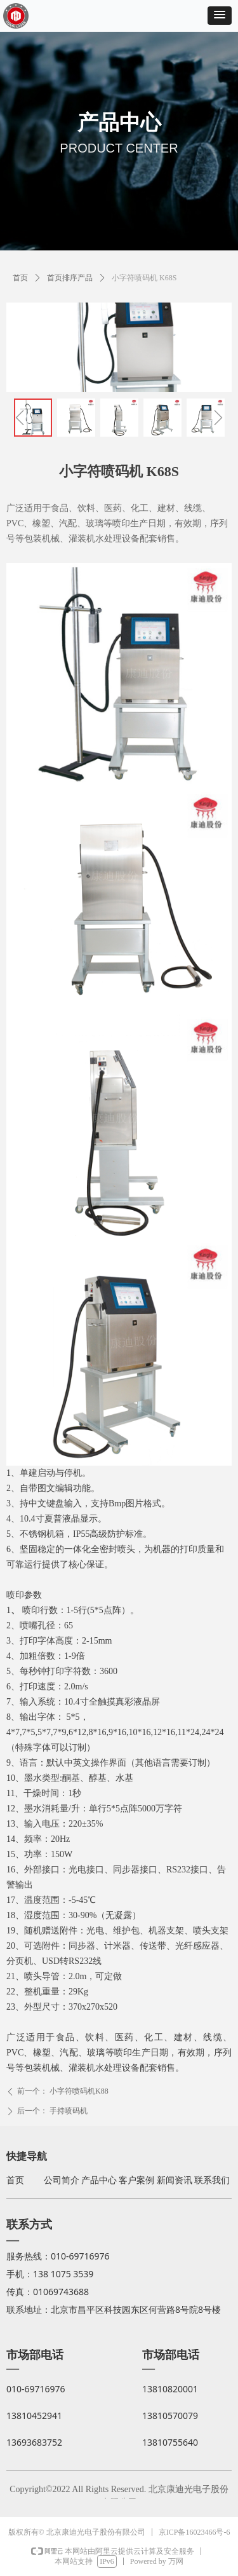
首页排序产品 (70, 277)
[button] (220, 15)
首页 (20, 277)
